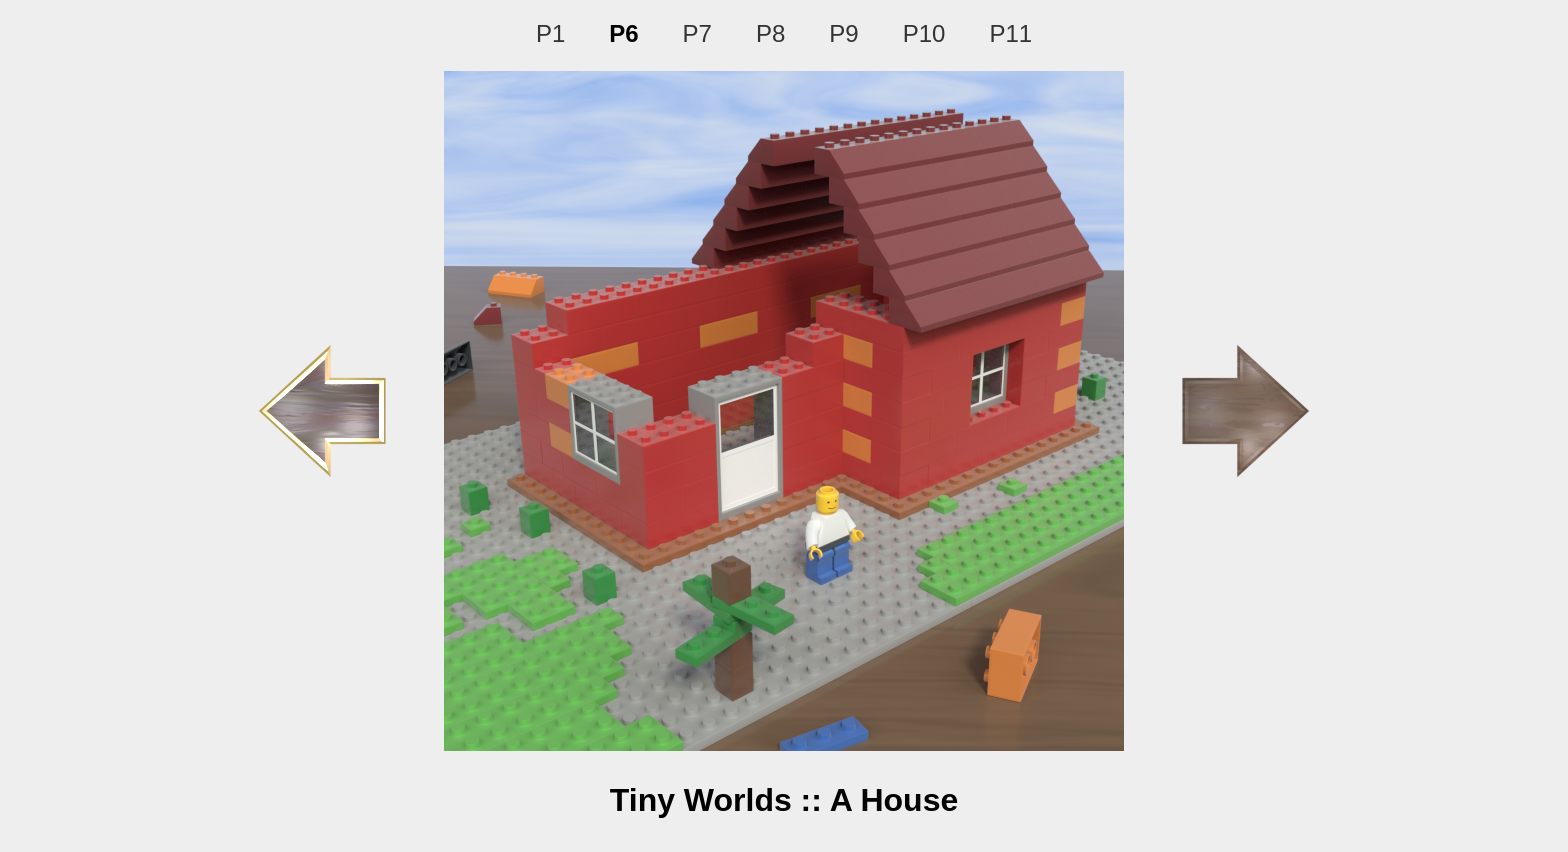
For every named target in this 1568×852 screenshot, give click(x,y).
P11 (1010, 33)
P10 (924, 33)
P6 (623, 33)
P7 (697, 33)
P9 (843, 33)
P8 (770, 33)
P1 (550, 33)
